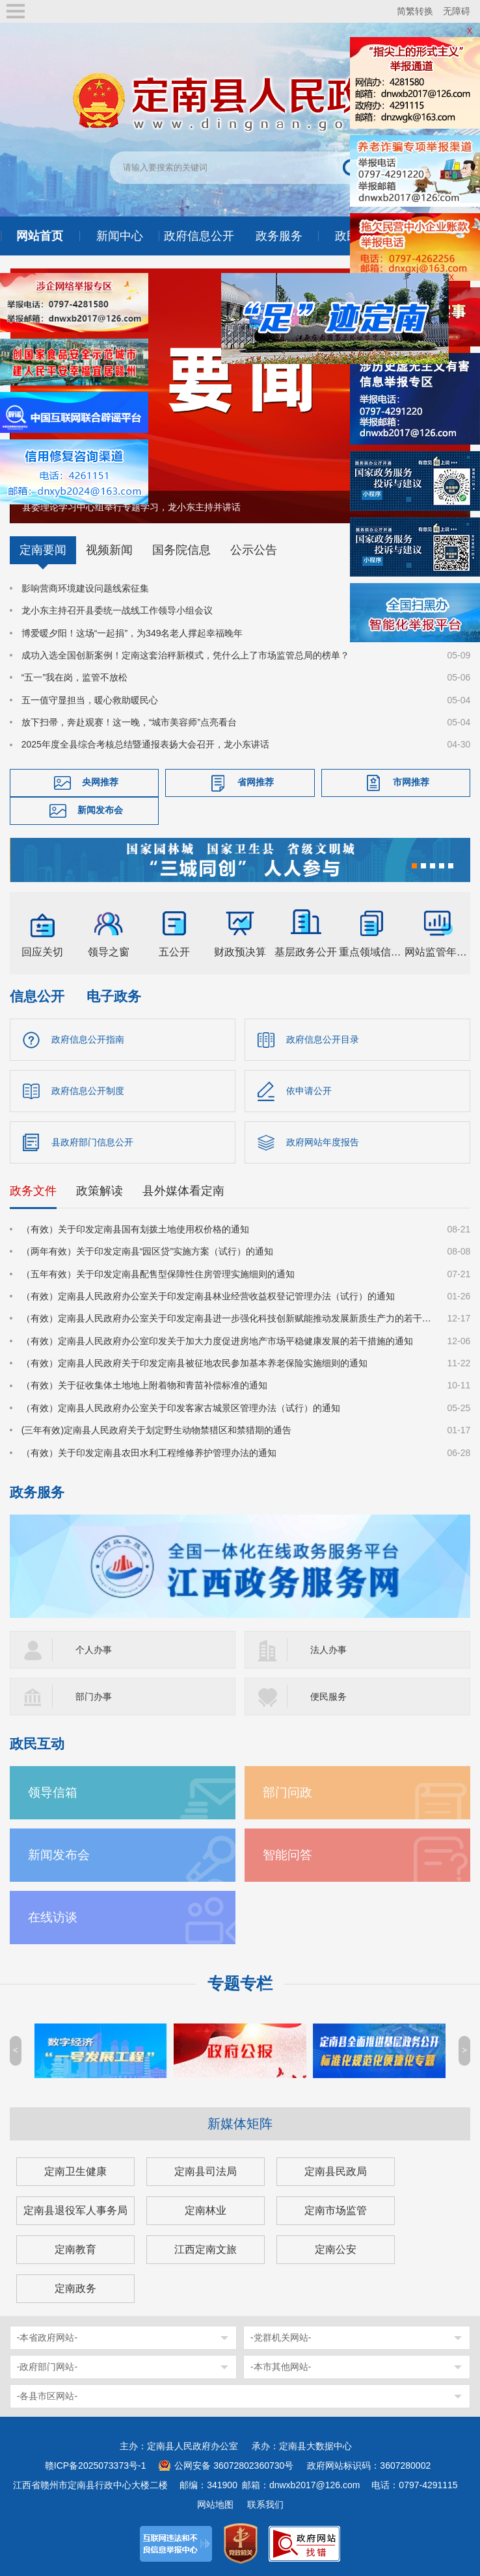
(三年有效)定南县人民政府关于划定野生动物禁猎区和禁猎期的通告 (156, 1430)
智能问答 (287, 1855)
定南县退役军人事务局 (75, 2210)
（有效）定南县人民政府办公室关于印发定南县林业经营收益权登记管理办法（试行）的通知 (208, 1296)
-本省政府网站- (47, 2337)
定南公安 (335, 2249)
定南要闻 (43, 549)
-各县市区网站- (47, 2396)
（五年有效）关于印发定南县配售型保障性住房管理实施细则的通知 (158, 1274)
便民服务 (328, 1696)
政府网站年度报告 (322, 1142)
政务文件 (33, 1190)
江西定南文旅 (205, 2249)
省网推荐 (255, 782)
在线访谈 (52, 1917)
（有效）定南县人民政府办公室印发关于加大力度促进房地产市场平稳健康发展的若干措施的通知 (217, 1341)
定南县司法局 (205, 2171)
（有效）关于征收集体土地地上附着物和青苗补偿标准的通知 (144, 1385)
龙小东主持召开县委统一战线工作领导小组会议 (117, 610)
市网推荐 (411, 782)
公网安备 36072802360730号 (233, 2465)
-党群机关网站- (280, 2337)
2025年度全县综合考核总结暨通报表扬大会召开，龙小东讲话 (145, 744)
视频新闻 (109, 549)
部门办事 (93, 1696)
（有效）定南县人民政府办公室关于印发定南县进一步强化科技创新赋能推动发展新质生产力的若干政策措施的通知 (226, 1318)
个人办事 (93, 1650)
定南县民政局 (335, 2171)
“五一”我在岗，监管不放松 (74, 677)
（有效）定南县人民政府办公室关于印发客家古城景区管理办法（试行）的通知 (180, 1408)
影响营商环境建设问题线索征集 (85, 588)
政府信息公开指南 (87, 1039)
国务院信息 (181, 549)
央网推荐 (100, 782)
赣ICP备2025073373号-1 (95, 2465)
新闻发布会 (100, 810)
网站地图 (215, 2504)
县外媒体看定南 (183, 1190)
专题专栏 (240, 1983)
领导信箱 (52, 1792)
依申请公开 (309, 1091)
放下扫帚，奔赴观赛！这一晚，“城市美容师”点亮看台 (129, 722)
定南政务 (75, 2288)
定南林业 (205, 2210)
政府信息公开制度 (87, 1091)
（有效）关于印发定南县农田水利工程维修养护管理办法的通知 (148, 1453)
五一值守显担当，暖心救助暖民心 (89, 700)
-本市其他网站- (280, 2366)
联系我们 (265, 2504)
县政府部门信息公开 (92, 1142)
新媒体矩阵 (240, 2123)
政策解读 (99, 1190)
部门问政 (287, 1792)
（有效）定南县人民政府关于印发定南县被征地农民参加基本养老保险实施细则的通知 (194, 1363)
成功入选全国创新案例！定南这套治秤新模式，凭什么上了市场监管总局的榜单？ (185, 655)
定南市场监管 (335, 2210)
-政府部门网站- (47, 2366)
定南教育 (75, 2249)
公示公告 (253, 549)
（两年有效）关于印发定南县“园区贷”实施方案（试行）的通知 (147, 1251)
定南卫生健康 (75, 2171)
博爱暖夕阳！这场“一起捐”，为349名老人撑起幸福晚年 (132, 633)
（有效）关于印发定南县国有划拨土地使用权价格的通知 (135, 1229)
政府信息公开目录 (322, 1039)
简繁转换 (415, 11)
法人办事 (328, 1650)
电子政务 (114, 996)
